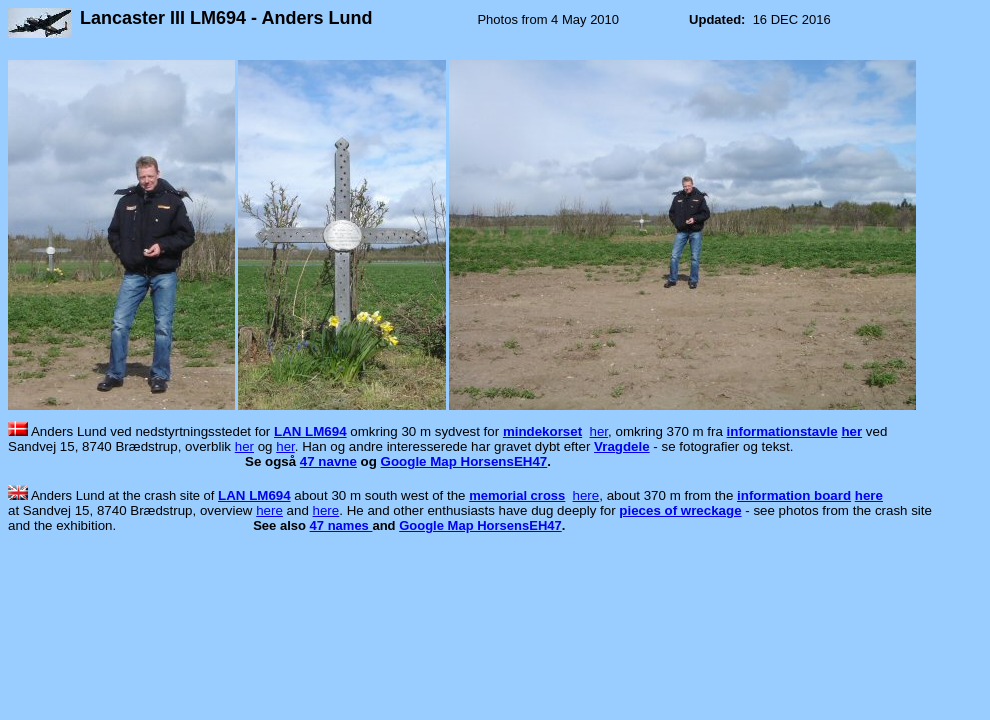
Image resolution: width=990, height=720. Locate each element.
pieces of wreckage (680, 510)
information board (794, 495)
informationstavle (782, 431)
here (586, 495)
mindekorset (542, 431)
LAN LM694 (310, 431)
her (599, 431)
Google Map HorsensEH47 (464, 461)
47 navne (328, 461)
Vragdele (622, 446)
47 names (341, 525)
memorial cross (517, 495)
